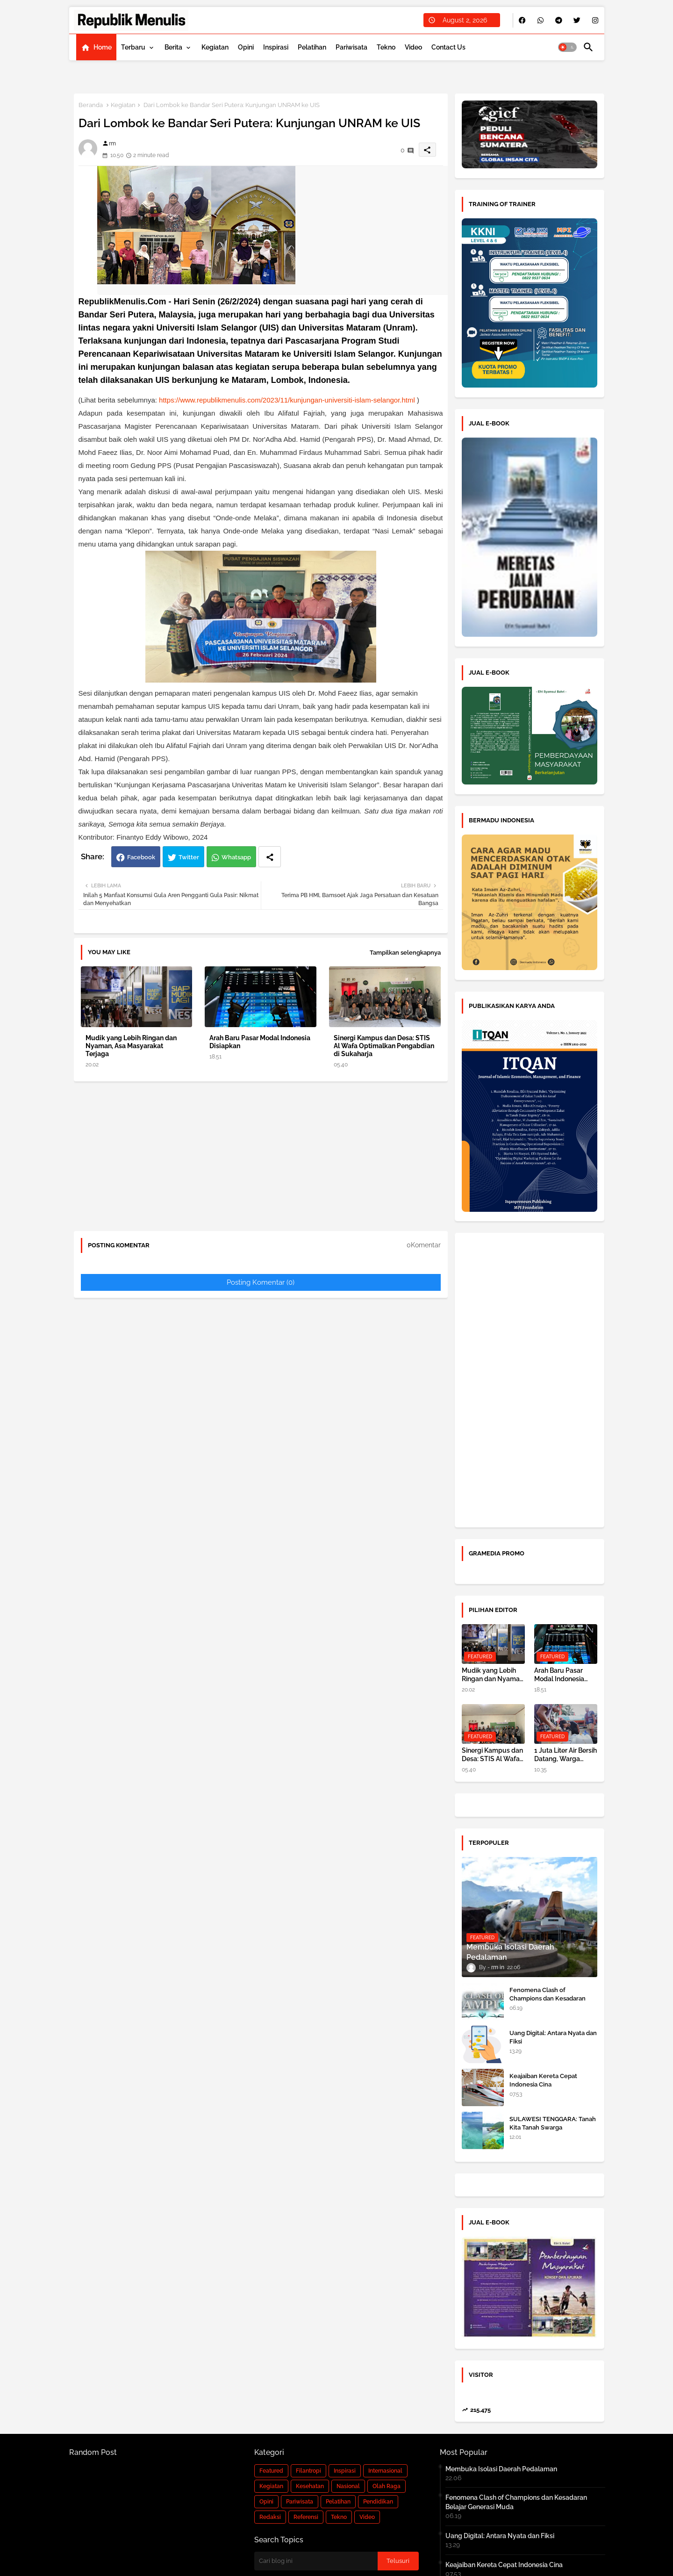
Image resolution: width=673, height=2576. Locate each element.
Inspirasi (275, 47)
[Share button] (269, 856)
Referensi (306, 2517)
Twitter (189, 857)
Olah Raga (386, 2486)
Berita (173, 47)
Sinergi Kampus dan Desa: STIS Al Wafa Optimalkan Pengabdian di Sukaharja (384, 1046)
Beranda (91, 104)
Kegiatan (215, 47)
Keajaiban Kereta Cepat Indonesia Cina (543, 2080)
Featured (271, 2471)
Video (413, 47)
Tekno (386, 47)
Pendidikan (378, 2501)
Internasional (385, 2471)
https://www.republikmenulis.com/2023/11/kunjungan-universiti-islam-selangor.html (287, 400)
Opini (246, 47)
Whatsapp (236, 857)
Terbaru (133, 47)
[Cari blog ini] (316, 2561)
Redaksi (270, 2517)
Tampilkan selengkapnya (405, 952)
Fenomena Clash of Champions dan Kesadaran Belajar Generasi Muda (547, 1998)
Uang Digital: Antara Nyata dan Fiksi (553, 2037)
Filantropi (308, 2471)
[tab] (96, 47)
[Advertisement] (260, 1158)
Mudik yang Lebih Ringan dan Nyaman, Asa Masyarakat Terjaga (131, 1046)
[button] (567, 47)
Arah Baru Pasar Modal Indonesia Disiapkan (259, 1042)
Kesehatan (310, 2486)
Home (102, 47)
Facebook (141, 857)
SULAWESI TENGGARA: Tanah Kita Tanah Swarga (552, 2123)
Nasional (348, 2486)
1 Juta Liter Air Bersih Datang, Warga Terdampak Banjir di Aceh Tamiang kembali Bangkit (565, 1755)
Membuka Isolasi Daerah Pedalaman (501, 2469)
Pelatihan (312, 47)
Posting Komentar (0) (260, 1282)
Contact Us (448, 47)
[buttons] (522, 20)
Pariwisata (351, 47)
